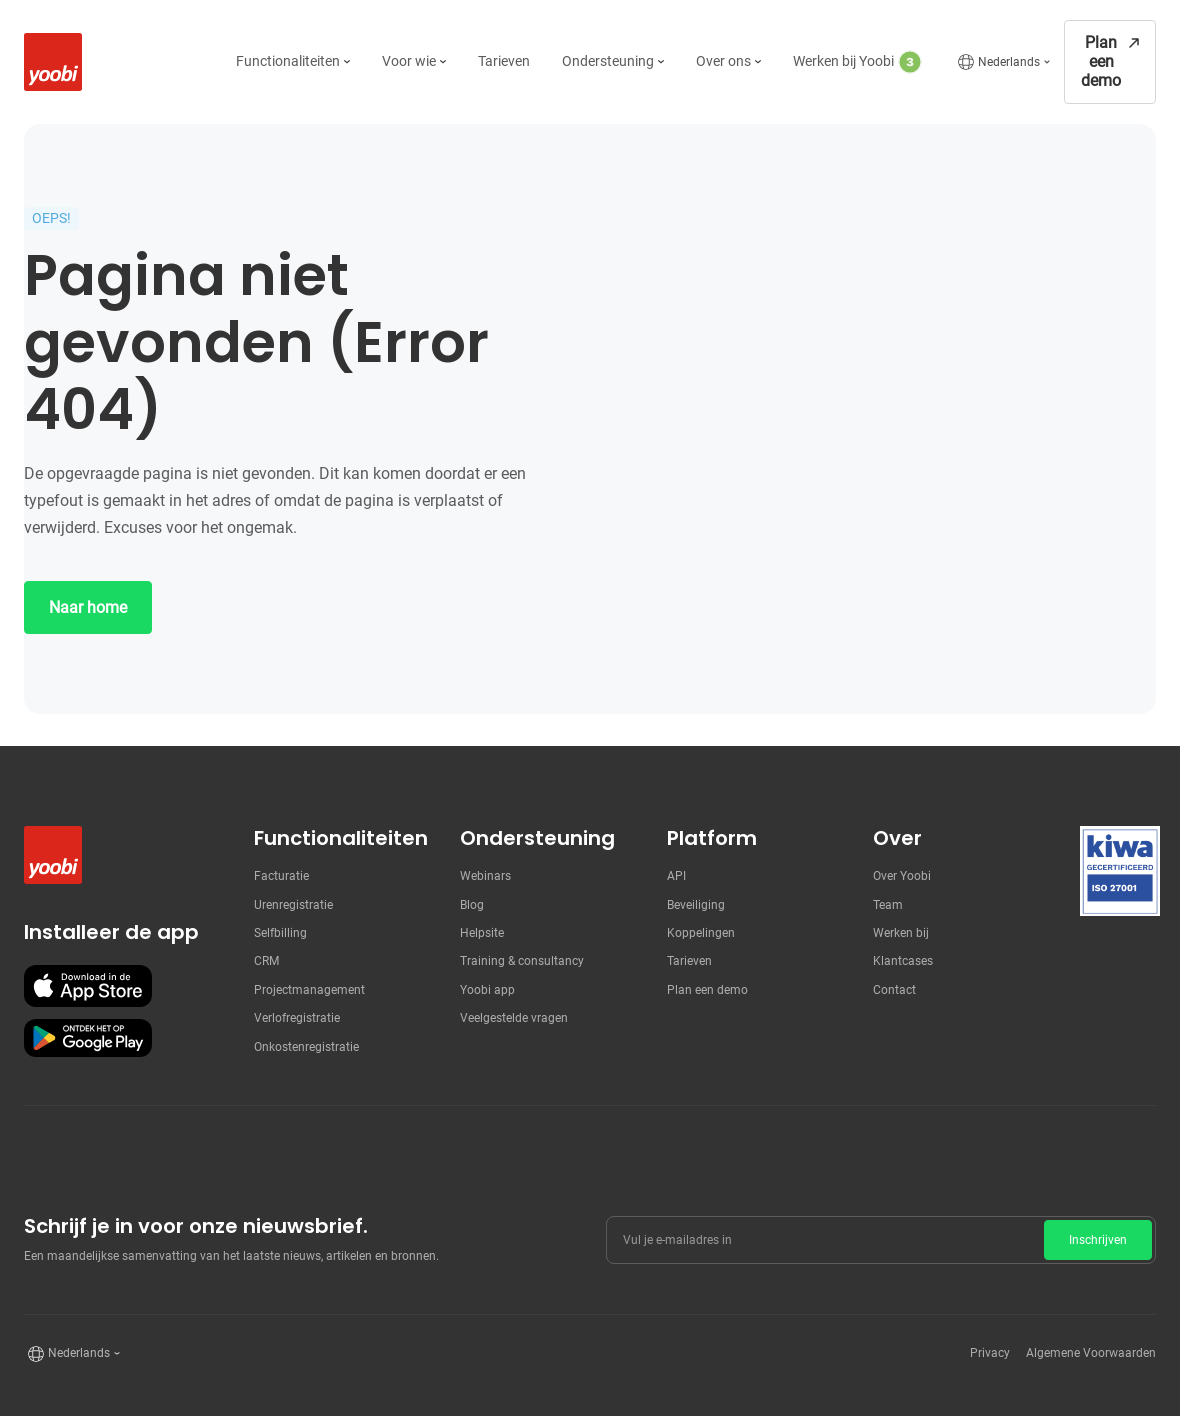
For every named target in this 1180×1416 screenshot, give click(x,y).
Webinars (485, 876)
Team (888, 905)
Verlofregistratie (297, 1018)
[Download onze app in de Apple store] (88, 986)
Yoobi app (487, 990)
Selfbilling (280, 933)
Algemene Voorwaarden (1091, 1353)
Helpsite (482, 933)
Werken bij (901, 933)
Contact (894, 990)
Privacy (990, 1353)
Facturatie (281, 876)
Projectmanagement (309, 990)
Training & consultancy (522, 961)
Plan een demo (707, 990)
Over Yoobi (902, 876)
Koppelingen (701, 933)
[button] (293, 62)
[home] (48, 62)
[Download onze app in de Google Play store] (88, 1038)
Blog (472, 905)
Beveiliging (696, 905)
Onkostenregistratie (306, 1047)
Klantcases (903, 961)
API (676, 876)
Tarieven (689, 961)
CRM (266, 961)
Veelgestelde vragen (514, 1018)
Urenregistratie (293, 905)
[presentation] (1004, 1308)
